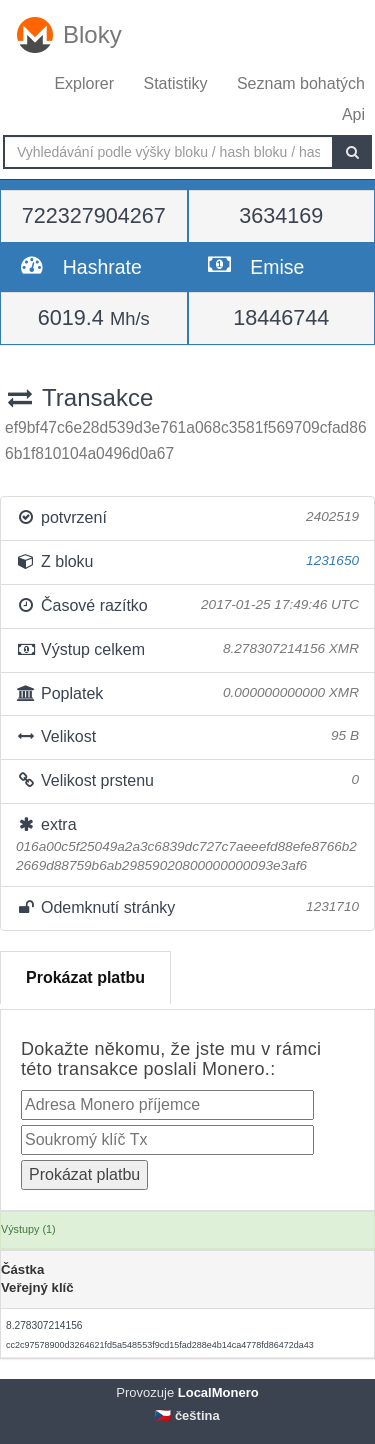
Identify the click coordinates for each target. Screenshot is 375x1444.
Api (353, 114)
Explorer (84, 83)
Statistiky (175, 83)
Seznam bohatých (301, 83)
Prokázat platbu (85, 977)
